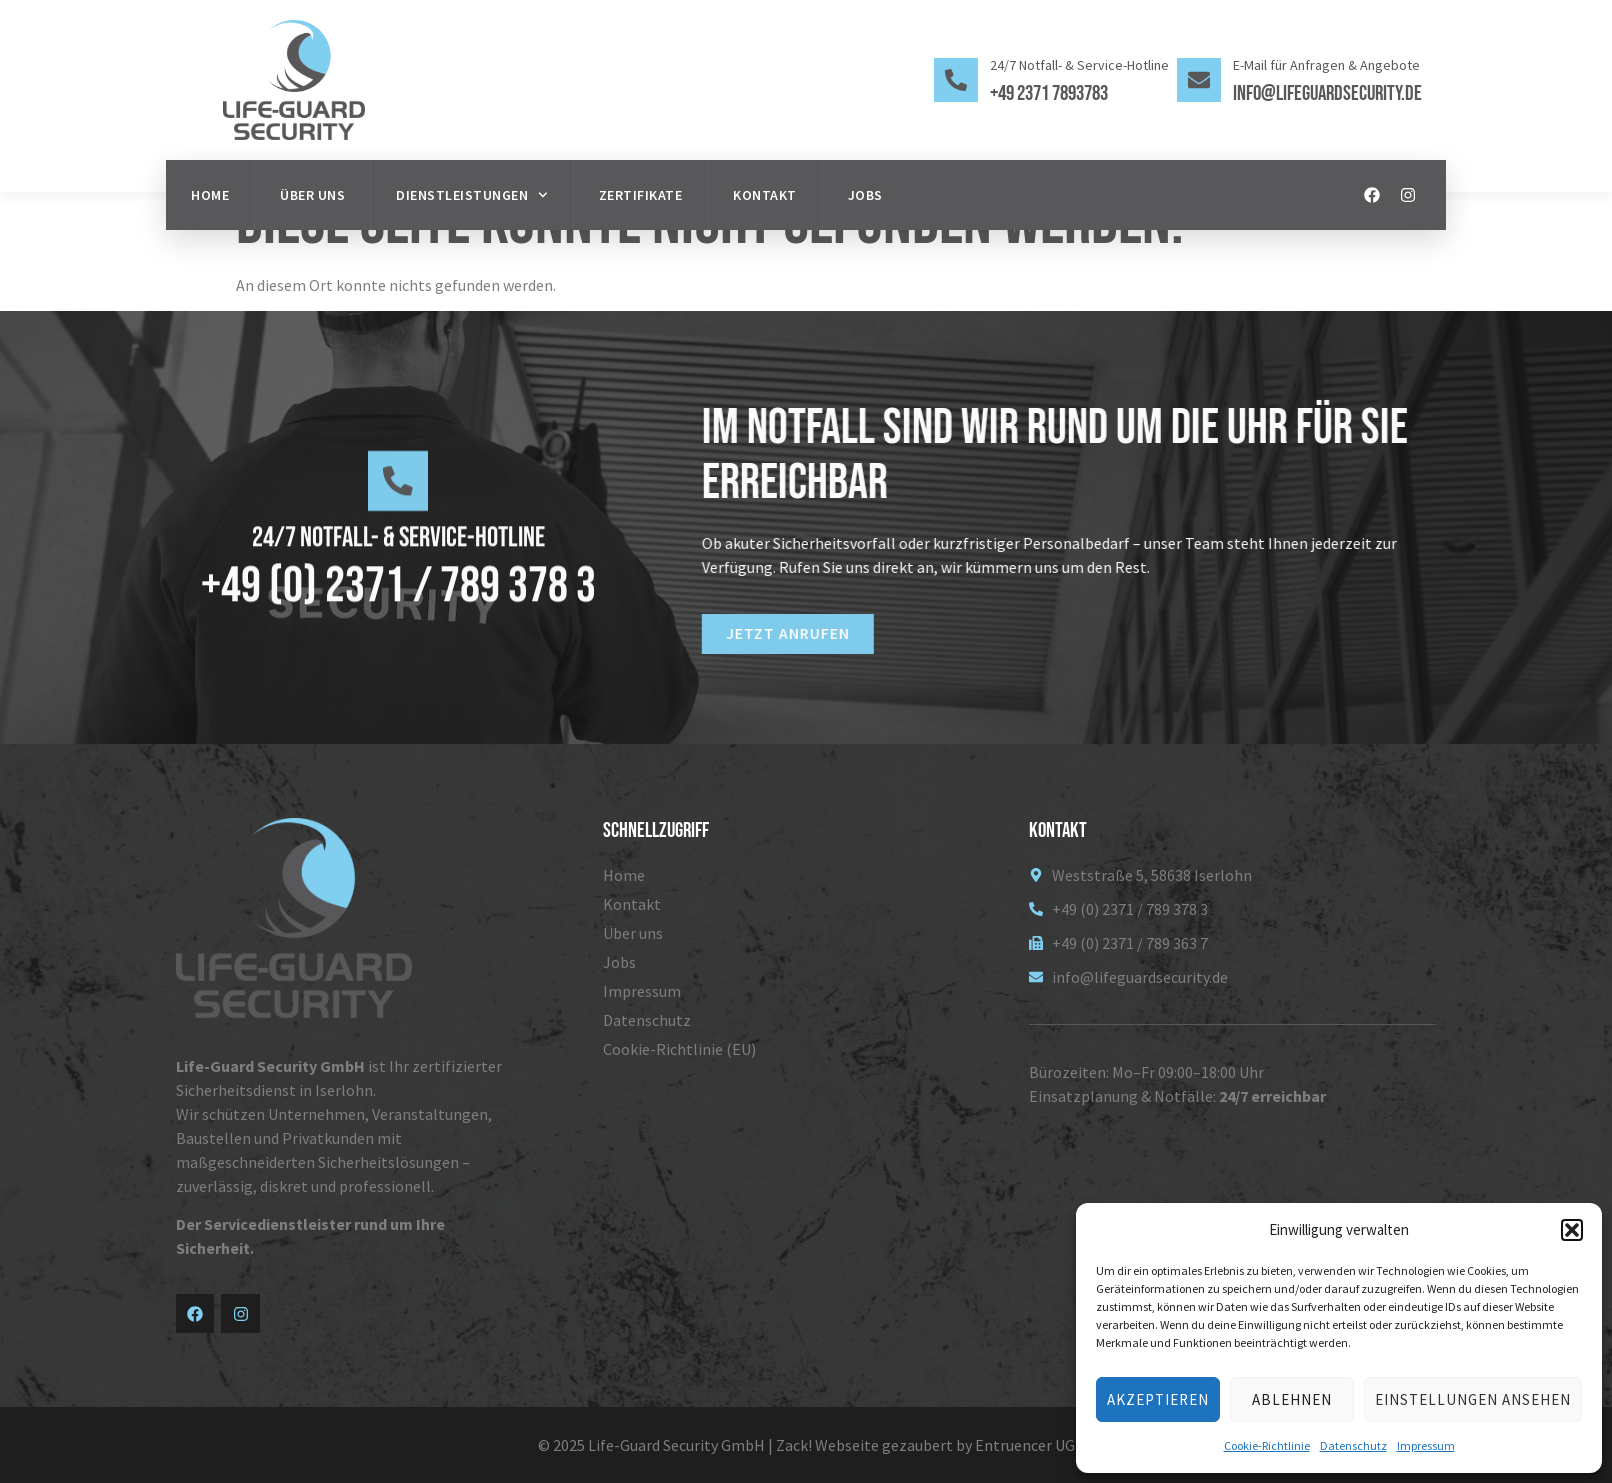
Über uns (312, 195)
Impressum (1426, 1445)
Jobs (865, 195)
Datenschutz (1353, 1445)
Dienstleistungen (472, 195)
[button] (1572, 1230)
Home (210, 195)
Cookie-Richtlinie (1267, 1445)
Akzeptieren (1158, 1399)
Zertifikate (641, 195)
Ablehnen (1292, 1399)
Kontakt (765, 195)
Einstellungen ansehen (1473, 1399)
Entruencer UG (1025, 1445)
